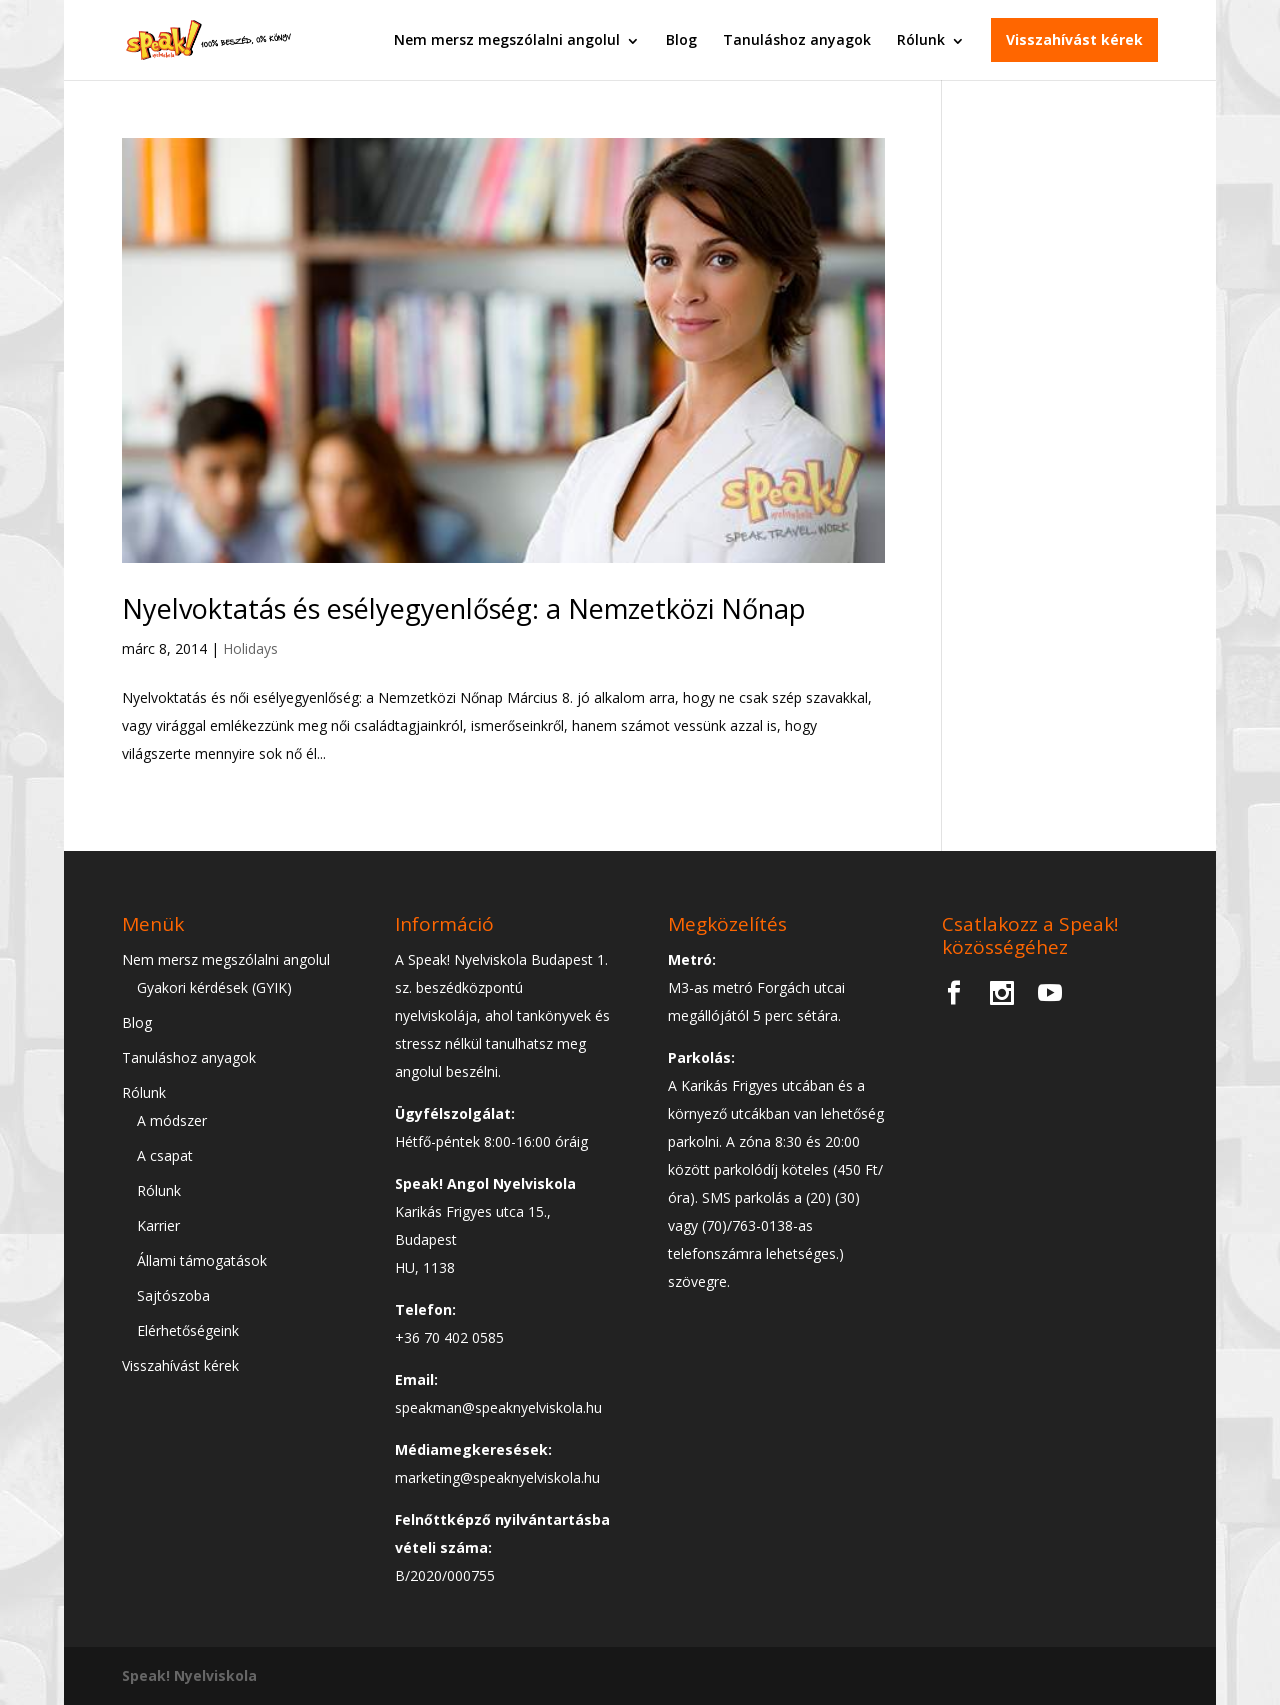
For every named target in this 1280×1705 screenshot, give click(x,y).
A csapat (165, 1155)
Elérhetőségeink (188, 1330)
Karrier (158, 1225)
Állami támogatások (202, 1260)
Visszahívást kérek (1074, 39)
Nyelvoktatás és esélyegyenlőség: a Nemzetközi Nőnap (464, 608)
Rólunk (921, 39)
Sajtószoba (173, 1295)
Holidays (250, 648)
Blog (681, 39)
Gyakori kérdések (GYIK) (214, 987)
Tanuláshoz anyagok (797, 39)
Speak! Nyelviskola (189, 1675)
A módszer (172, 1120)
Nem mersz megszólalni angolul (507, 39)
